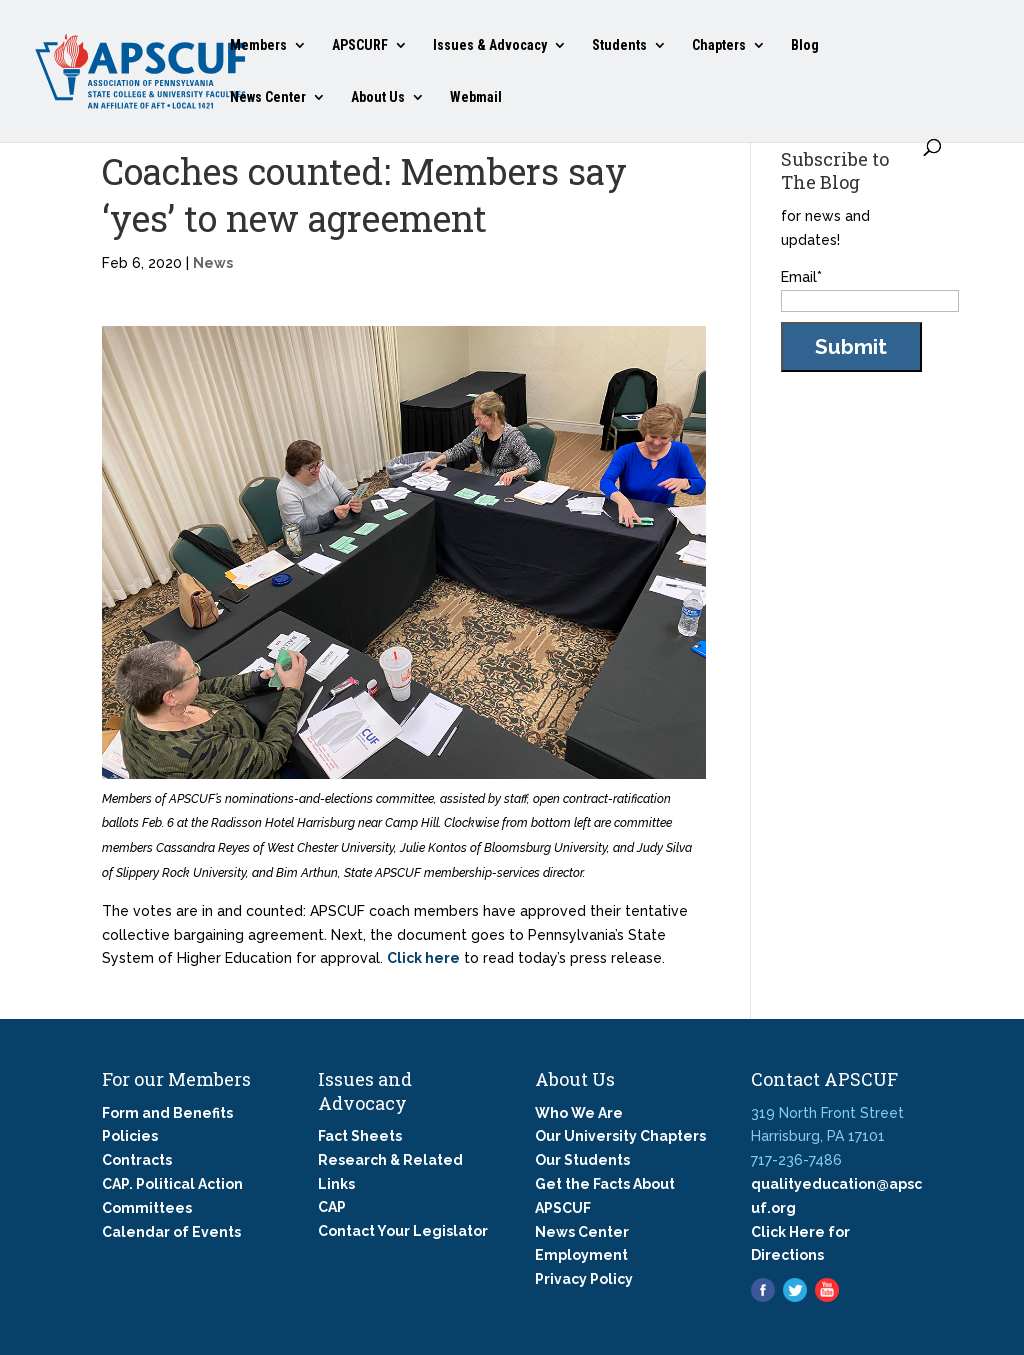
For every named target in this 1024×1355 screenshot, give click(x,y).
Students (619, 45)
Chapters (719, 45)
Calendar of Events (171, 1232)
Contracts (137, 1160)
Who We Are (579, 1113)
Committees (147, 1208)
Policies (130, 1136)
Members (258, 45)
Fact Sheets (360, 1136)
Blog (805, 45)
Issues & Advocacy (490, 45)
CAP (332, 1207)
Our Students (582, 1160)
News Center (268, 97)
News (213, 263)
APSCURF (360, 45)
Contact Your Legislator (403, 1231)
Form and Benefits (167, 1113)
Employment (581, 1255)
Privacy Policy (584, 1279)
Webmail (476, 97)
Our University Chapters (620, 1136)
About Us (378, 97)
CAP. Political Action (172, 1184)
